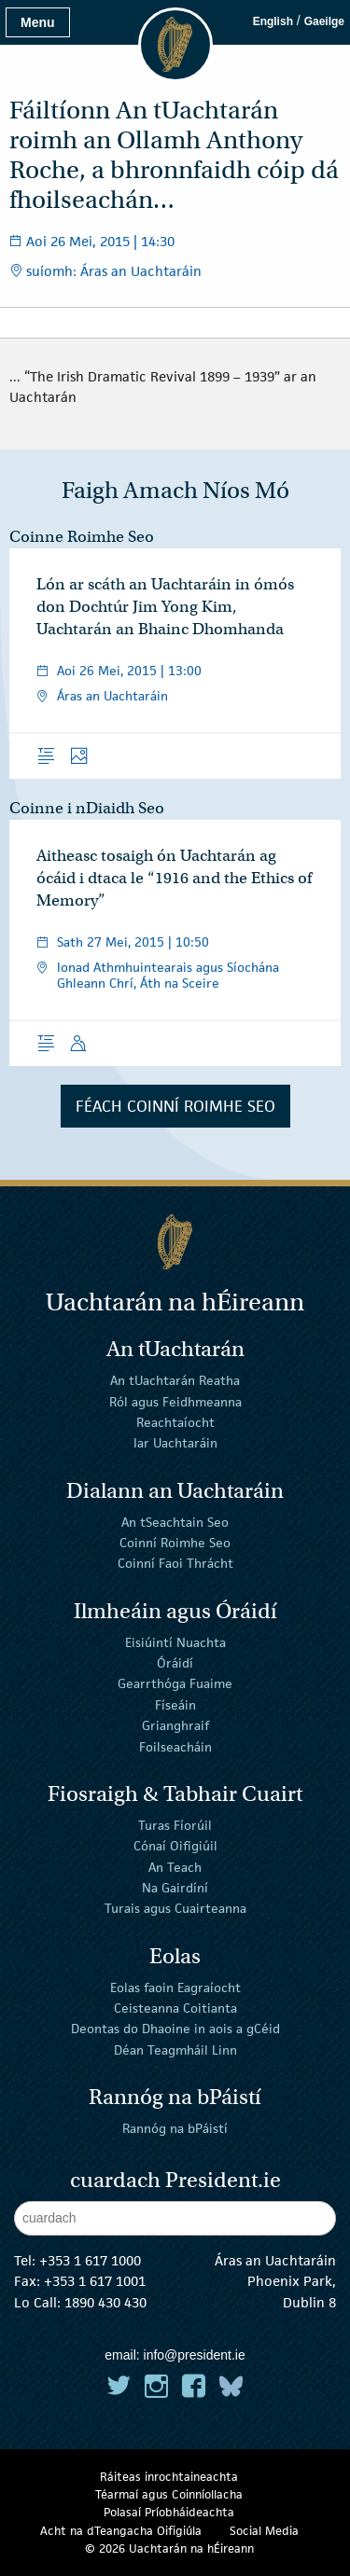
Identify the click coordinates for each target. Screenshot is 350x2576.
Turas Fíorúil (175, 1825)
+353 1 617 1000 (90, 2260)
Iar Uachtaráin (175, 1442)
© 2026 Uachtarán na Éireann (169, 2548)
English (273, 21)
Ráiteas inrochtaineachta (169, 2477)
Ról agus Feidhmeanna (175, 1400)
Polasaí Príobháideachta (169, 2512)
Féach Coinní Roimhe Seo (175, 1106)
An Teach (175, 1866)
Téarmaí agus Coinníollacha (169, 2494)
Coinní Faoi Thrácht (175, 1563)
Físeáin (175, 1705)
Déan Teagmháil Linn (175, 2049)
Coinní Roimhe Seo (175, 1542)
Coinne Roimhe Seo (81, 537)
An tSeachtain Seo (175, 1521)
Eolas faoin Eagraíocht (175, 1986)
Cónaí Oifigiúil (175, 1845)
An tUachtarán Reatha (175, 1380)
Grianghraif (175, 1725)
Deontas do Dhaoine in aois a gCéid (175, 2028)
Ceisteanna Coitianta (175, 2008)
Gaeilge (324, 21)
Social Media (264, 2531)
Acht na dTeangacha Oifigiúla (121, 2531)
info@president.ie (194, 2354)
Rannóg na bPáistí (175, 2128)
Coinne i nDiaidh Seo (86, 808)
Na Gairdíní (175, 1887)
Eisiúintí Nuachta (175, 1641)
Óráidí (175, 1663)
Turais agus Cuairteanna (175, 1908)
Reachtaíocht (175, 1422)
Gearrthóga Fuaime (175, 1683)
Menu (38, 22)
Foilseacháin (175, 1746)
